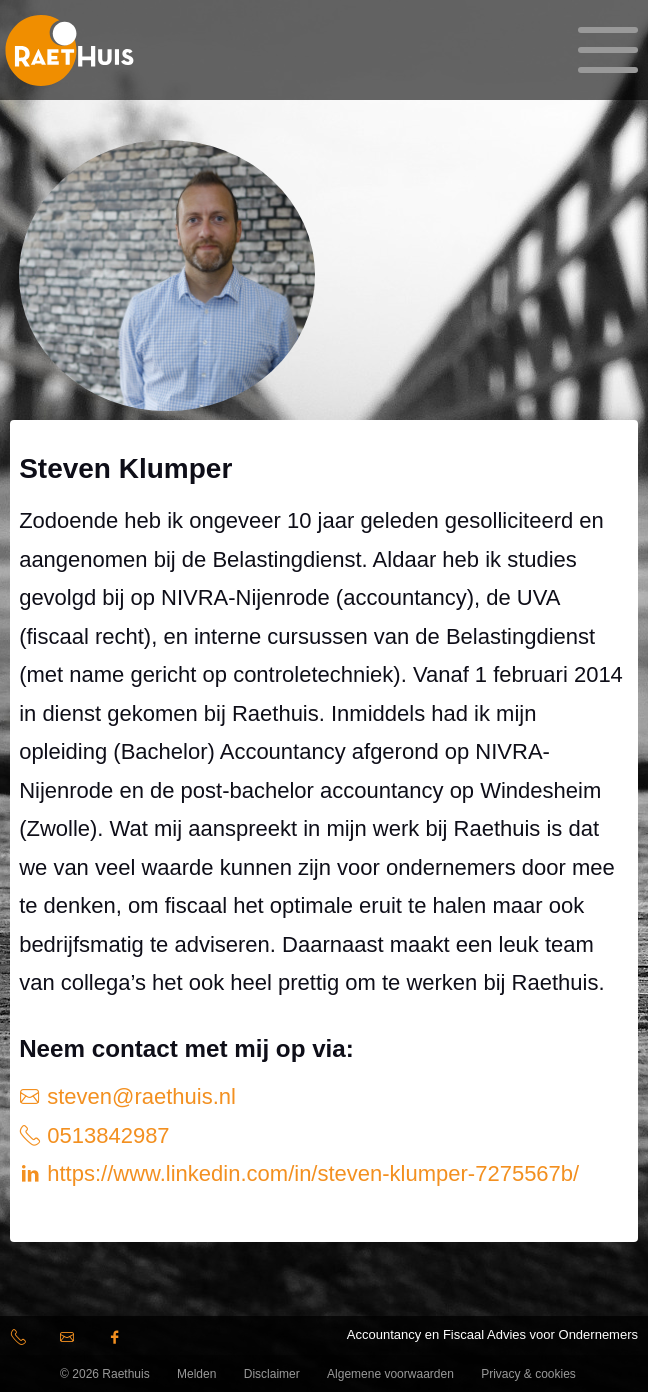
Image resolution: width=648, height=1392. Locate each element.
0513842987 (105, 1135)
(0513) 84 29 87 (26, 1340)
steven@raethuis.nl (138, 1096)
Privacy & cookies (528, 1374)
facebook (118, 1340)
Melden (196, 1374)
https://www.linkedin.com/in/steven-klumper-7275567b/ (310, 1173)
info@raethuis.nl (70, 1340)
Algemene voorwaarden (390, 1374)
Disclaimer (272, 1374)
